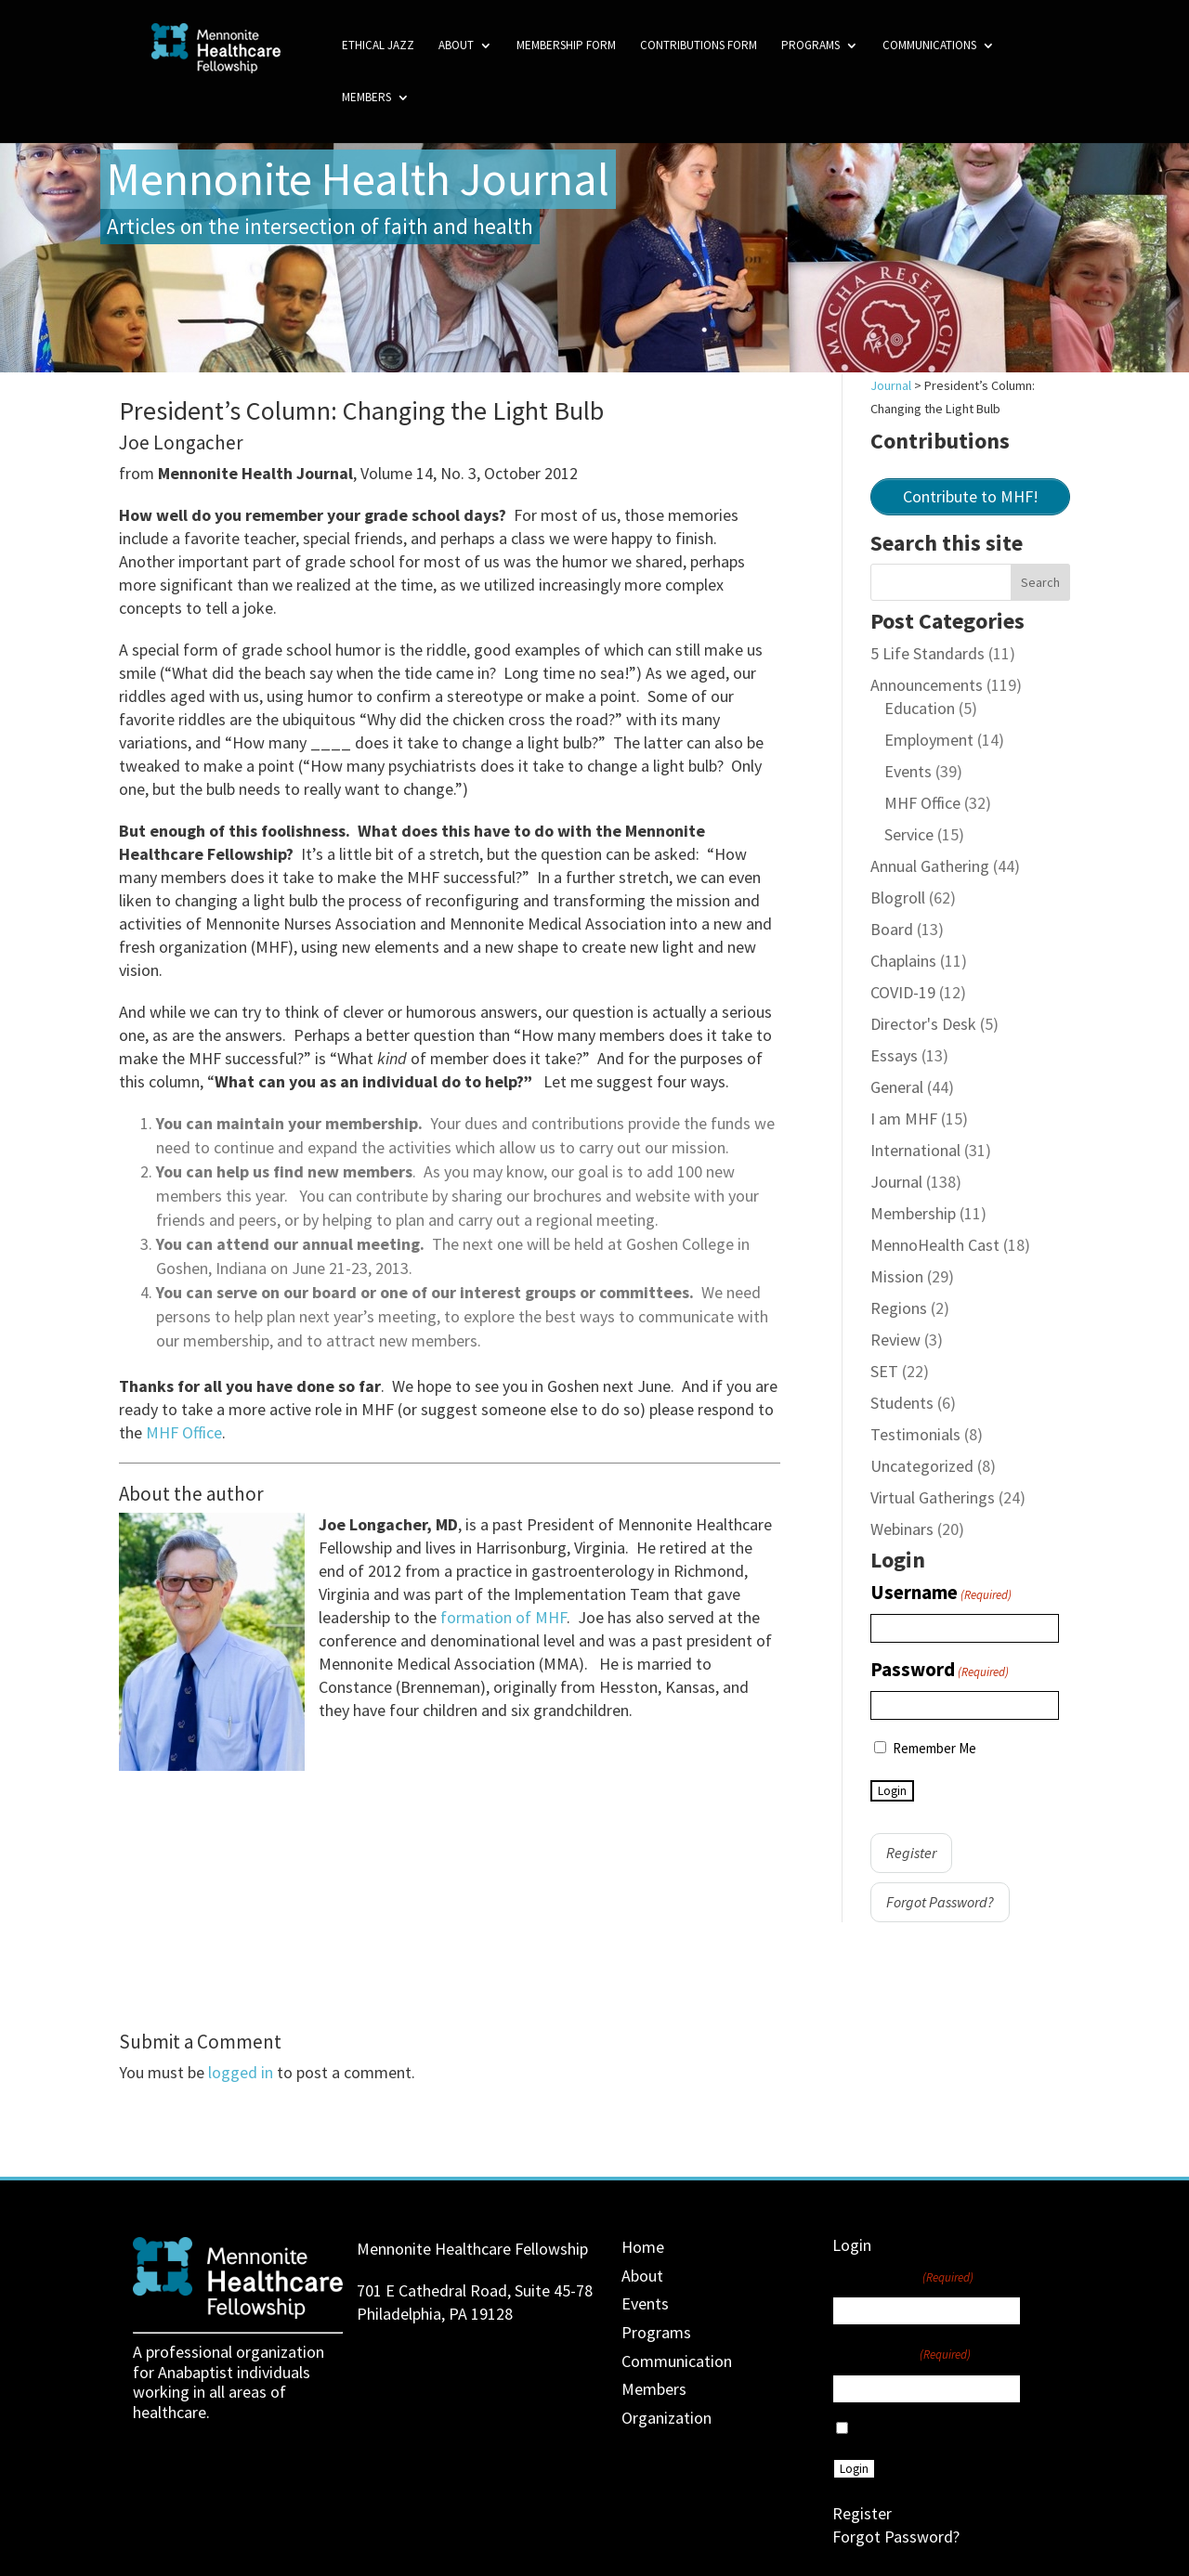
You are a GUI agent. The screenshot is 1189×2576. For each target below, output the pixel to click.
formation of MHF (503, 1617)
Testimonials (915, 1434)
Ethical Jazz (378, 46)
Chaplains (903, 960)
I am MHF (903, 1118)
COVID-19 (902, 992)
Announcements (926, 685)
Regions (898, 1308)
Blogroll (897, 897)
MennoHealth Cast (935, 1244)
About (456, 46)
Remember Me (934, 1748)
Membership (913, 1213)
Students (902, 1402)
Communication (676, 2361)
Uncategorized (921, 1466)
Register (911, 1852)
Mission (896, 1276)
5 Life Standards (927, 653)
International (915, 1150)
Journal (896, 1181)
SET (884, 1371)
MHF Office (184, 1432)
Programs (810, 46)
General (896, 1087)
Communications (929, 46)
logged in (240, 2072)
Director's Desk (923, 1023)
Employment (928, 739)
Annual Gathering (929, 866)
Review (895, 1339)
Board (891, 929)
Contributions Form (698, 46)
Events (908, 771)
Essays (894, 1055)
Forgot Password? (940, 1902)
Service (909, 834)
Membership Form (566, 46)
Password (939, 1671)
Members (366, 98)
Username (941, 1594)
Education (919, 708)
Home (642, 2246)
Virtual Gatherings (932, 1497)
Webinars (902, 1529)
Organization (666, 2417)
